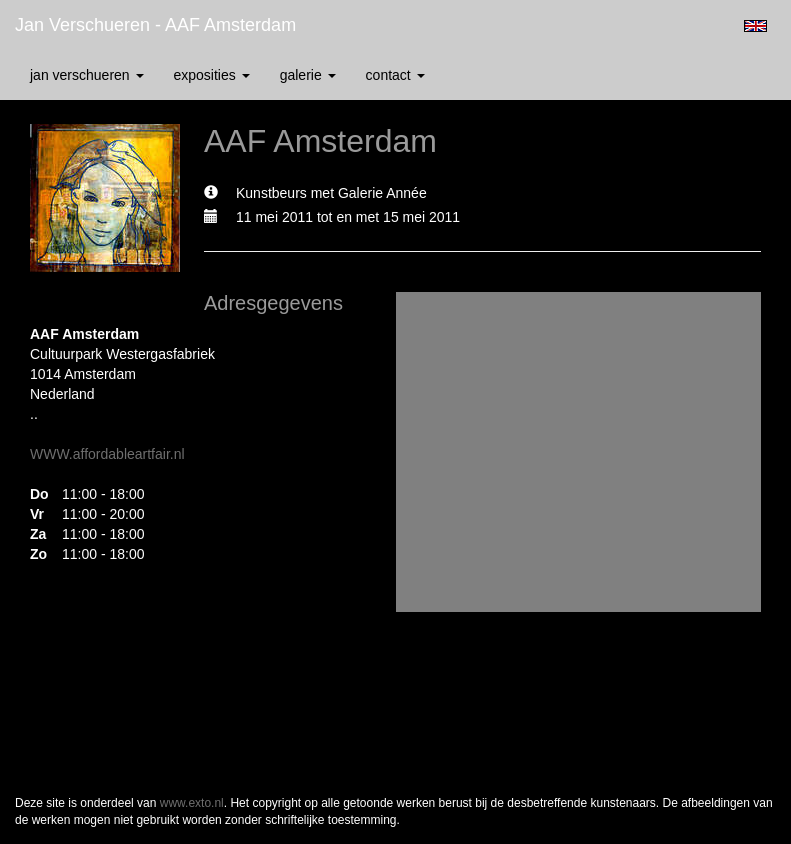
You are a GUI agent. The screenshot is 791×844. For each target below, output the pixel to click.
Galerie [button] (308, 75)
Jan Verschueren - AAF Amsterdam (155, 25)
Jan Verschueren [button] (87, 75)
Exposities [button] (212, 75)
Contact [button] (395, 75)
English (755, 26)
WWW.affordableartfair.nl (107, 454)
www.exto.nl (192, 803)
